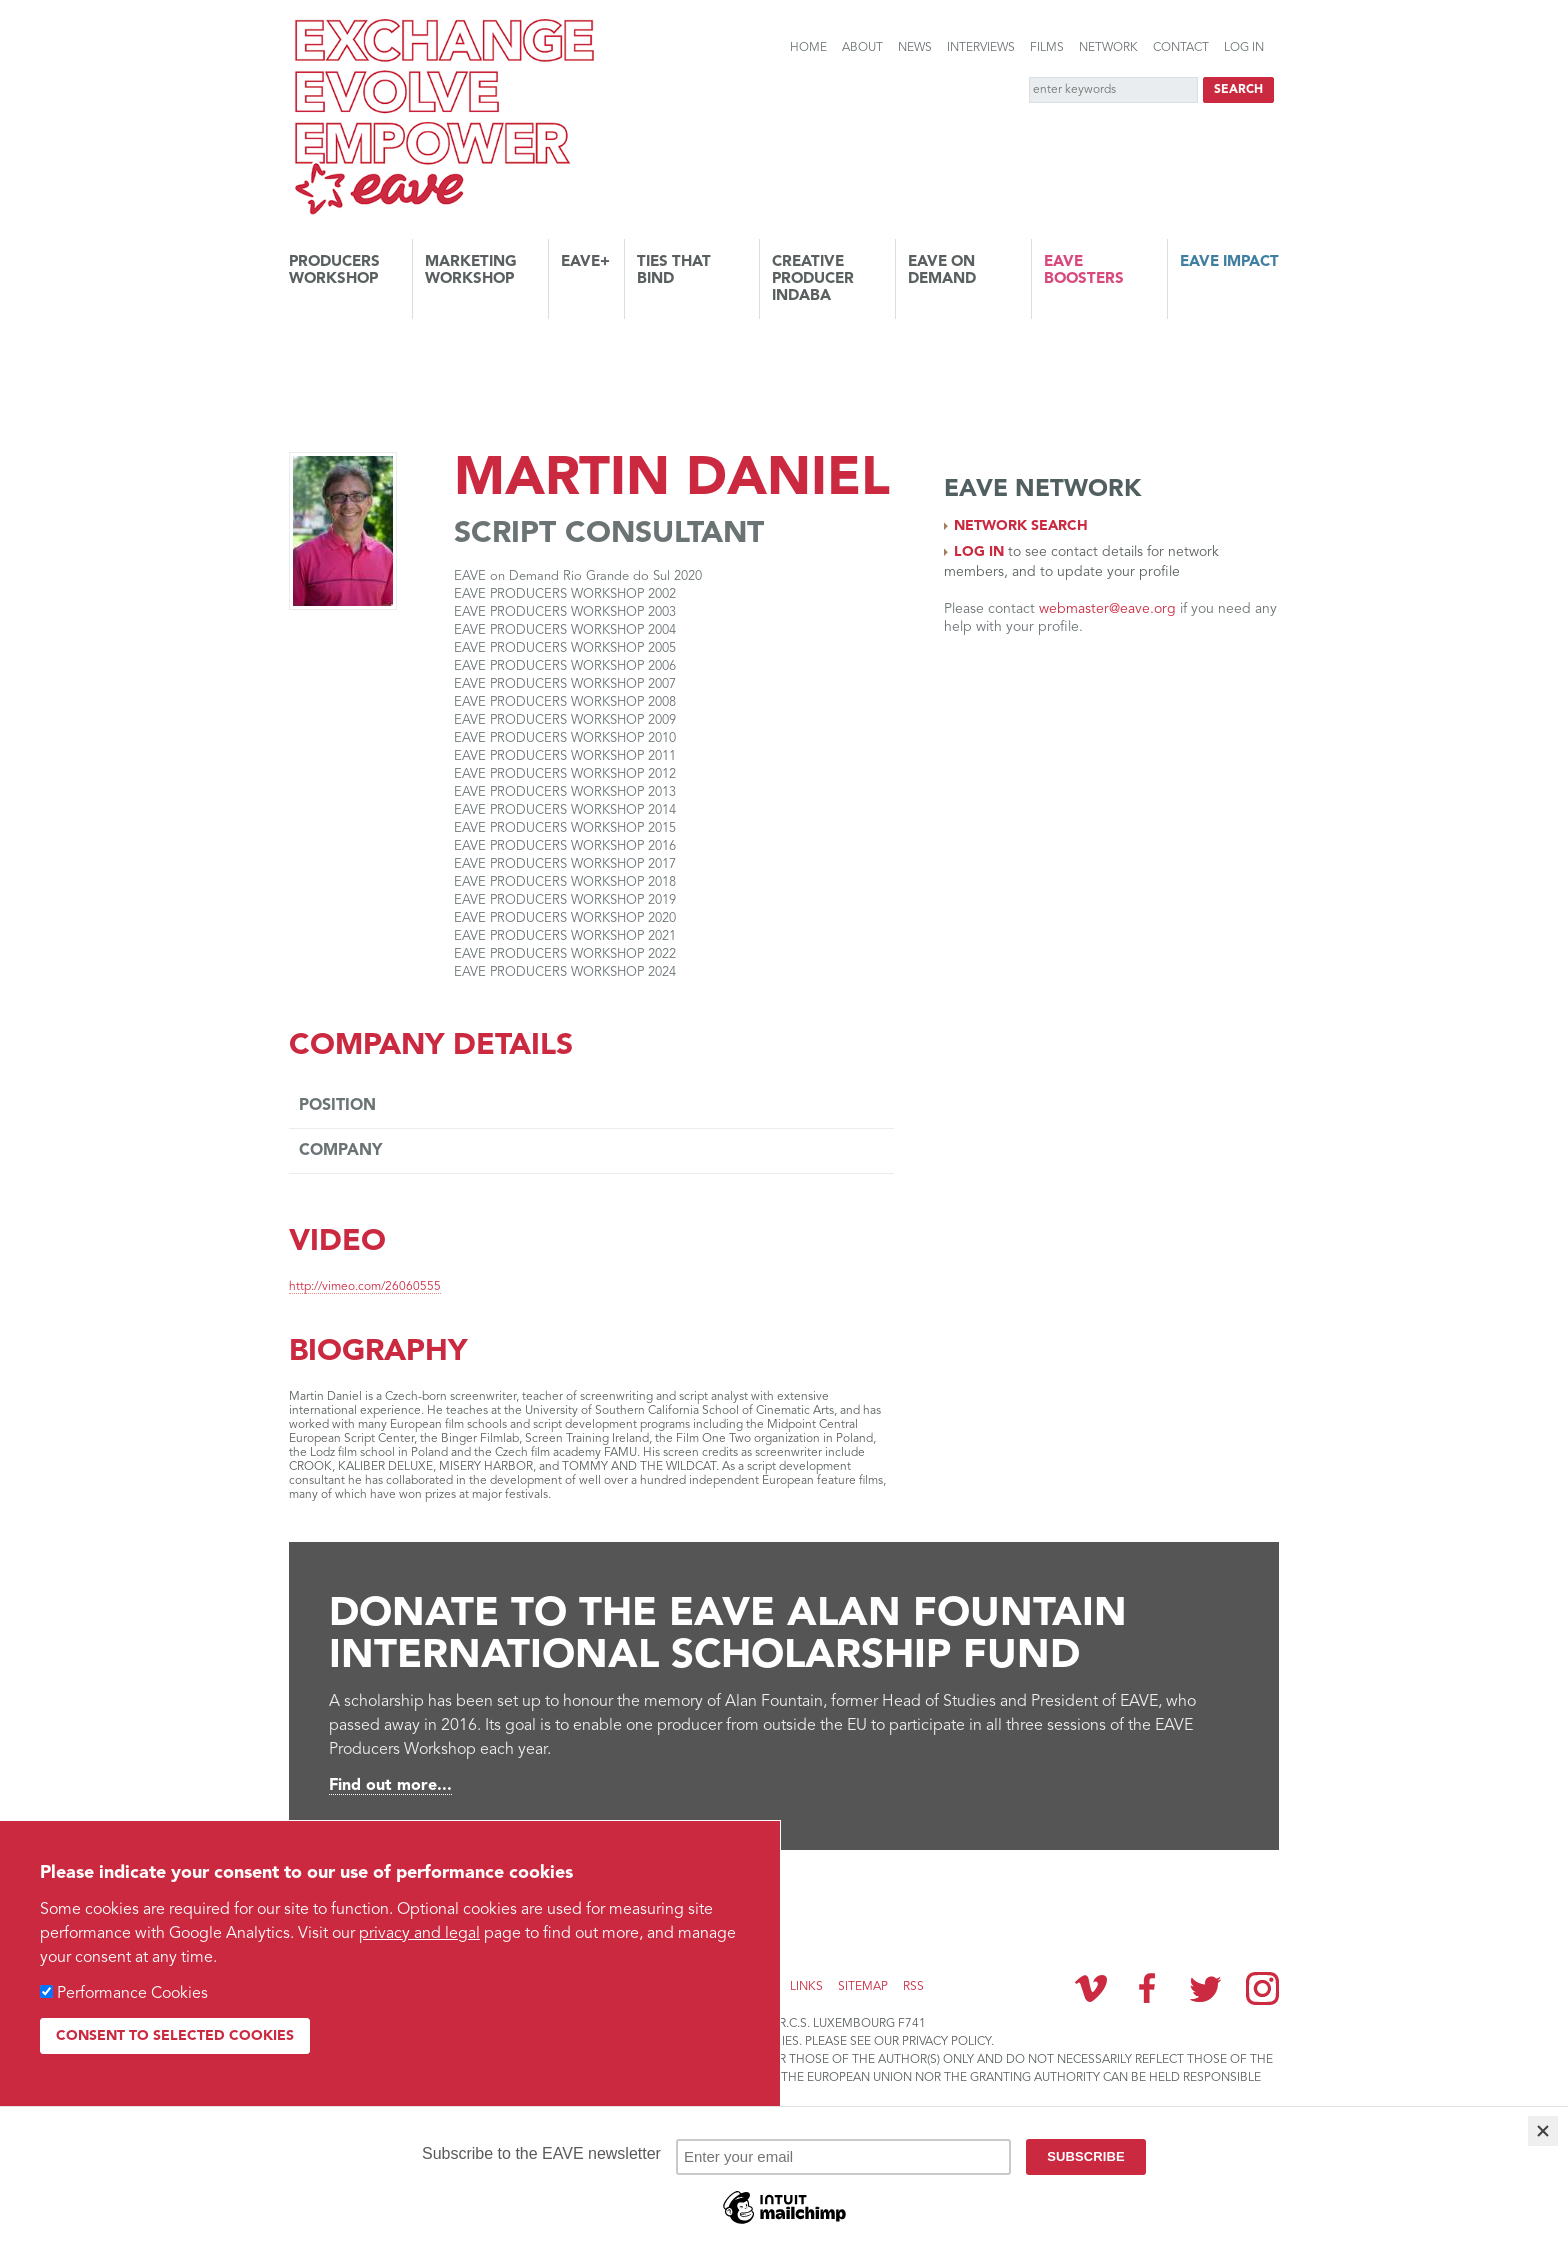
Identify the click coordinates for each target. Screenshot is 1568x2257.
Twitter (1205, 1988)
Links (806, 1987)
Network (1108, 48)
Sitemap (863, 1987)
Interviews (981, 48)
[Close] (1543, 2131)
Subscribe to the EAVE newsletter (434, 1897)
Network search (1021, 526)
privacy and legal (419, 1934)
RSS (913, 1987)
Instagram (1262, 1988)
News (915, 48)
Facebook (1148, 1988)
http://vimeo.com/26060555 (365, 1287)
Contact (1181, 48)
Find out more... (390, 1786)
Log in (1244, 48)
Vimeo (1091, 1988)
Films (1047, 48)
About (862, 48)
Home (808, 48)
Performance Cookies (132, 1994)
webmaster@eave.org (1107, 609)
